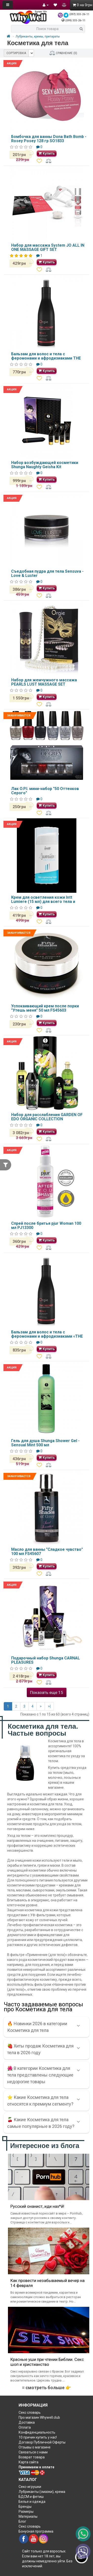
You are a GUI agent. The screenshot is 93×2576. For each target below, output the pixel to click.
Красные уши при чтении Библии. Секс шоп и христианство (47, 2362)
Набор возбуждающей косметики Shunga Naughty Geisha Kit (44, 464)
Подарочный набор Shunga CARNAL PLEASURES (45, 1660)
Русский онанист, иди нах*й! (37, 2206)
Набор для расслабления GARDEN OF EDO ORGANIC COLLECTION (47, 1117)
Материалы (28, 2516)
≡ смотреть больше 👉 (46, 2387)
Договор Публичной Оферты (42, 2442)
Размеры (26, 2511)
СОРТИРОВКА (16, 53)
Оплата (25, 2427)
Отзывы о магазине (35, 2447)
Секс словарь (30, 2412)
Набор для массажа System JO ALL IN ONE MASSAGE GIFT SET (47, 247)
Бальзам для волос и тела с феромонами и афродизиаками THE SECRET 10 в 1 (46, 358)
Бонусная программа (36, 2531)
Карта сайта (28, 2462)
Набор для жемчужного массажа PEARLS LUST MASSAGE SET (44, 682)
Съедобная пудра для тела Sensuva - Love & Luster (47, 573)
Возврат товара (32, 2457)
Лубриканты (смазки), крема (42, 2492)
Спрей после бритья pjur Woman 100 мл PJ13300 (46, 1225)
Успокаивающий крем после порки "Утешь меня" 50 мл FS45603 (45, 1008)
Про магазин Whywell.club (39, 2417)
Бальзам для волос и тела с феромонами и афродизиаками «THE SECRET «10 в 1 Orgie (47, 1336)
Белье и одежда (32, 2502)
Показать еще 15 (46, 1692)
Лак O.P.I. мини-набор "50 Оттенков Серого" (45, 790)
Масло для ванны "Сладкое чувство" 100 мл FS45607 (47, 1551)
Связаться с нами (33, 2452)
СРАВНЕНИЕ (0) (63, 53)
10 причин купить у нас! (38, 2437)
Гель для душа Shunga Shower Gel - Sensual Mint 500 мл (45, 1443)
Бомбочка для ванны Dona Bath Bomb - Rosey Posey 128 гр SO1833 (48, 138)
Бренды (25, 2507)
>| (49, 1706)
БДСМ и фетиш (31, 2497)
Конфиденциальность (37, 2432)
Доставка (27, 2422)
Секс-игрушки (30, 2487)
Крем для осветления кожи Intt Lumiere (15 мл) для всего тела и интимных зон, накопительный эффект (43, 904)
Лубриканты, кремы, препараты (38, 36)
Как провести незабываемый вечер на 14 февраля (47, 2283)
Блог (22, 2521)
